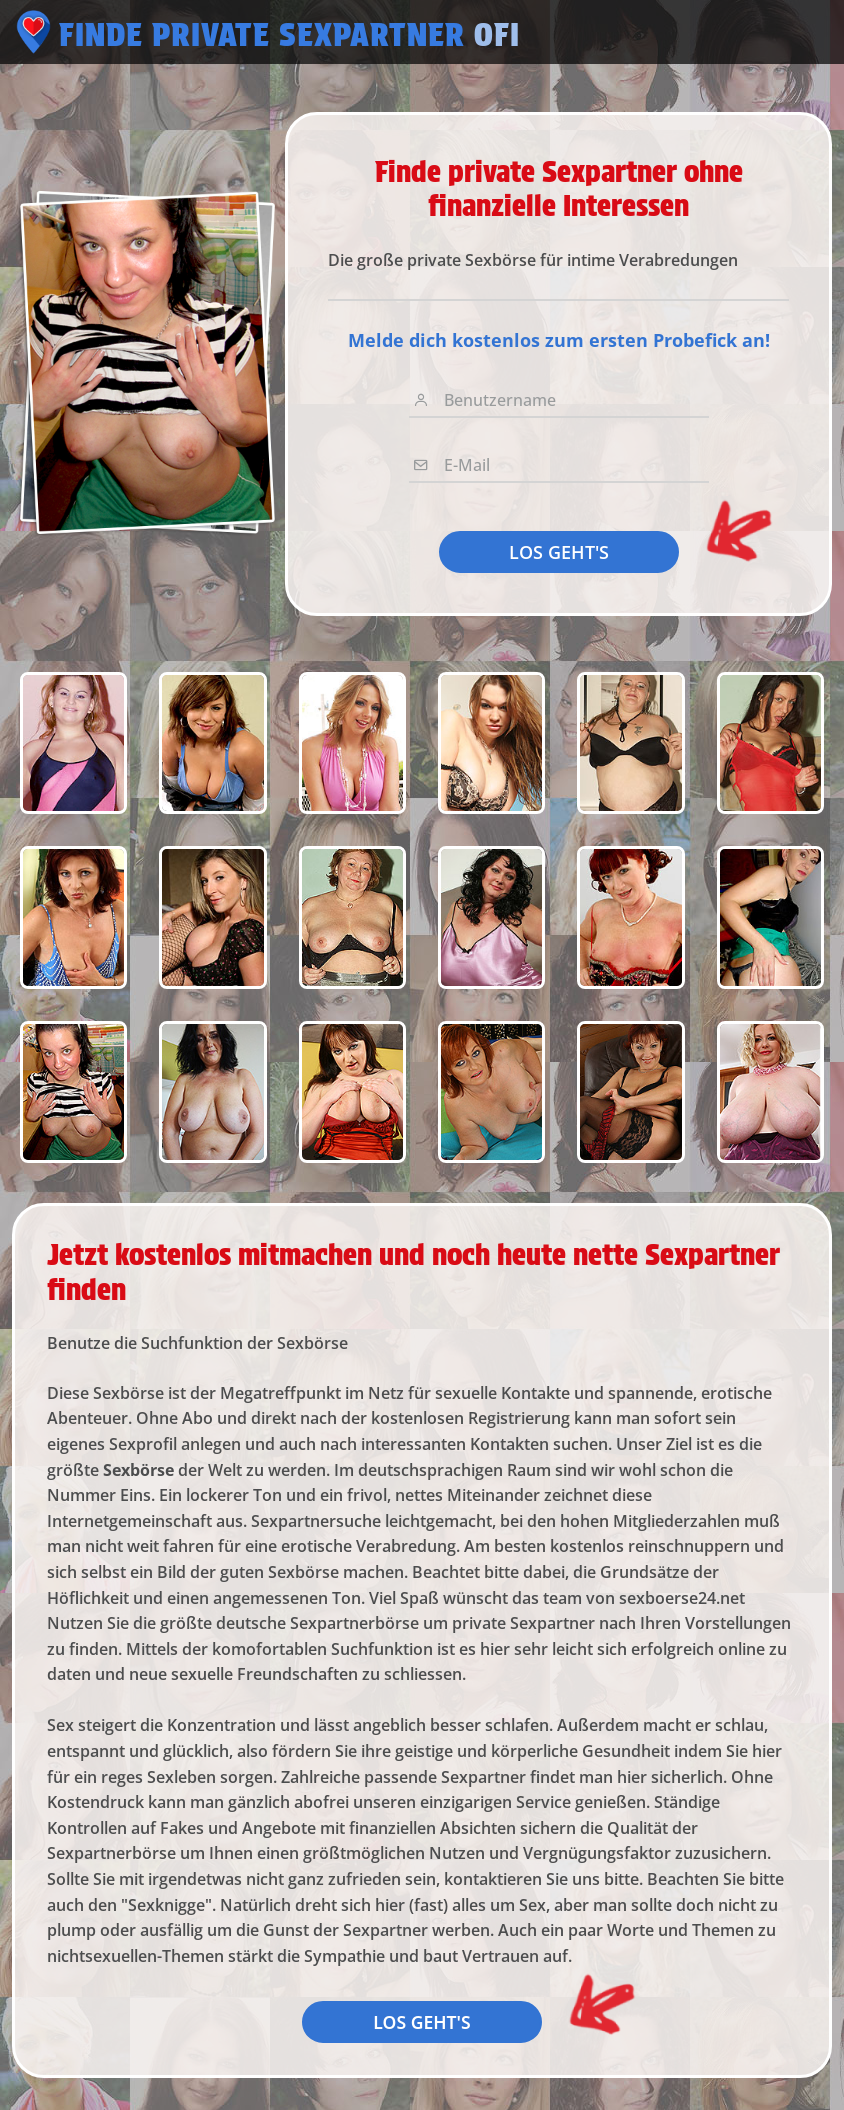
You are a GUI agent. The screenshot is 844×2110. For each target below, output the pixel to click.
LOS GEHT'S (559, 552)
